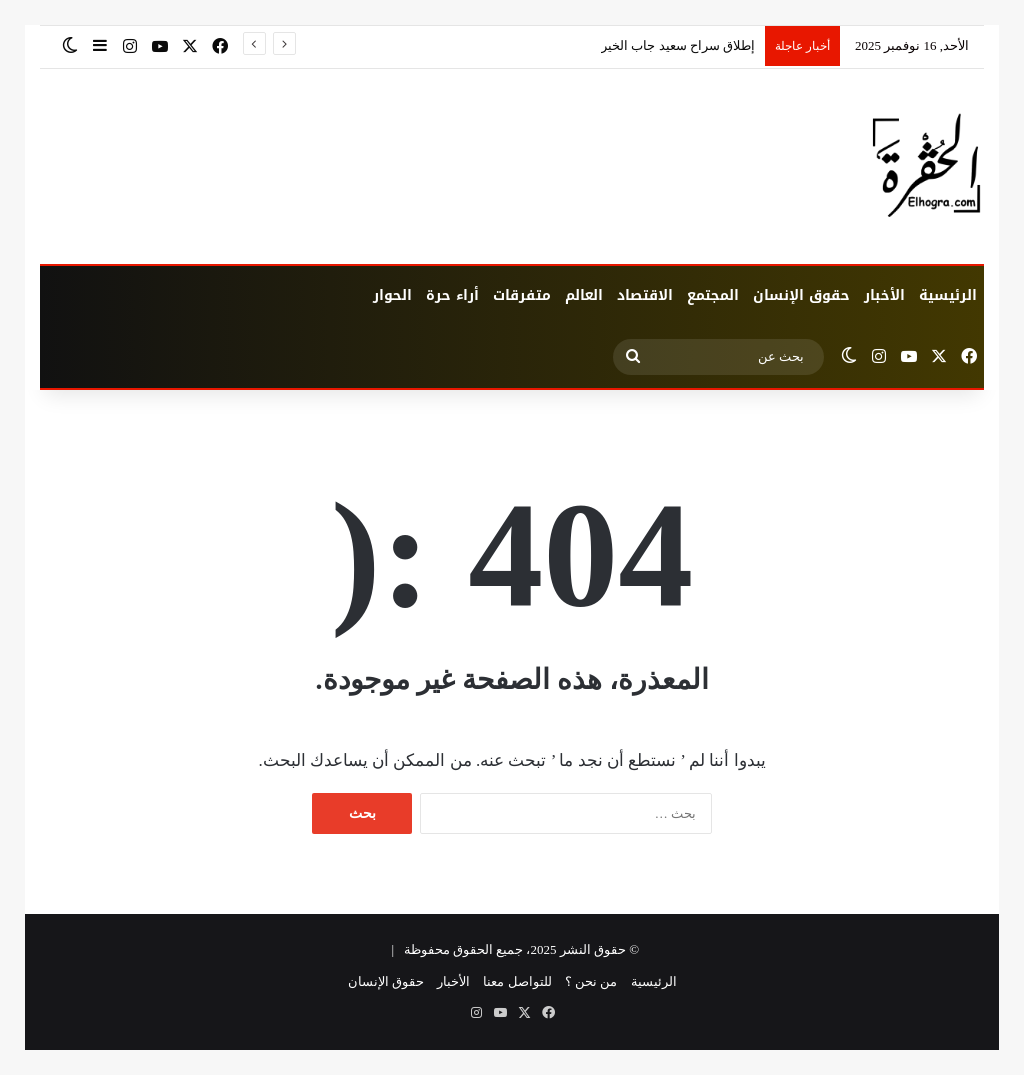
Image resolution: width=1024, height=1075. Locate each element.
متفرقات (522, 295)
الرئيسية (948, 295)
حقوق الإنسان (801, 295)
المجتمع (713, 295)
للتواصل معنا (517, 981)
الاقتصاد (645, 295)
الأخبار (884, 295)
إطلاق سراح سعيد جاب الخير (678, 45)
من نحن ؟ (591, 981)
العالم (584, 295)
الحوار (392, 295)
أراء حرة (452, 295)
